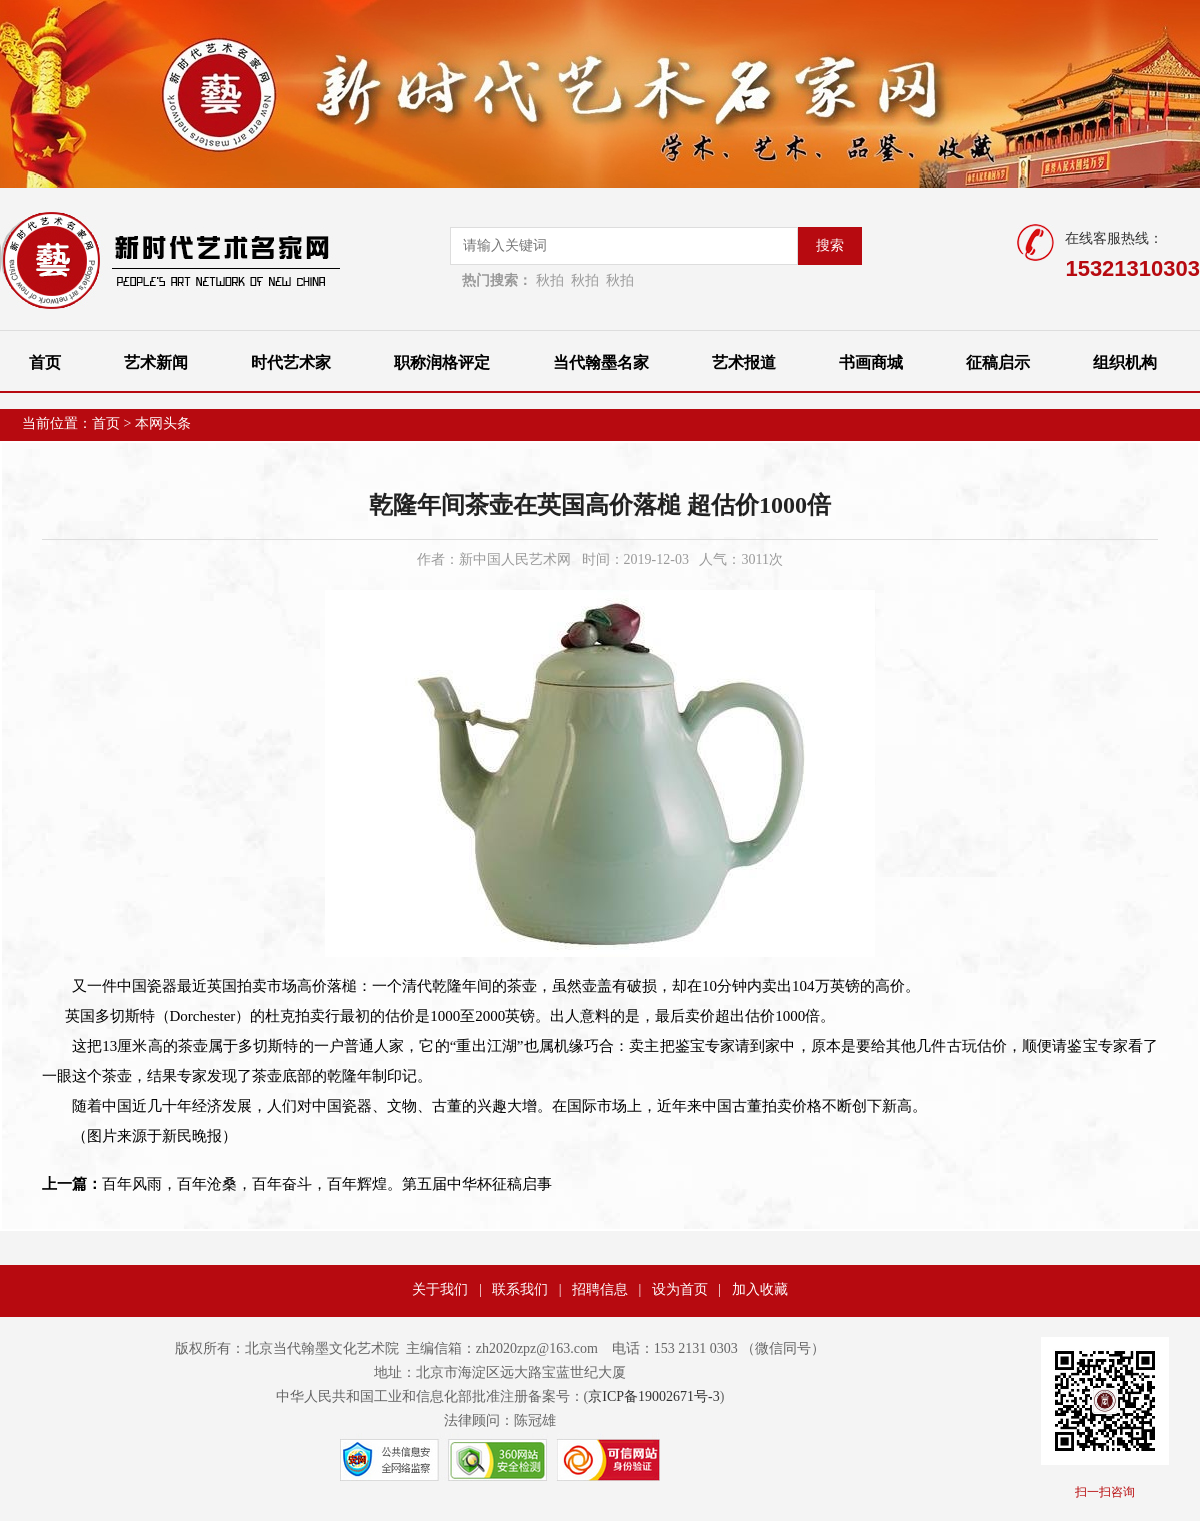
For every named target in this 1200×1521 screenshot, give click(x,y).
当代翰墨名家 (601, 362)
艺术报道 (744, 362)
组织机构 (1125, 362)
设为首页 (680, 1289)
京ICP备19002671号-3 (653, 1396)
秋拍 (550, 280)
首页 (45, 362)
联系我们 (520, 1289)
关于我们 (440, 1289)
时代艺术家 (291, 362)
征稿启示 (998, 362)
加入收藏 (760, 1289)
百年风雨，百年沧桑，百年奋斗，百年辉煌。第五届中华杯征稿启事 (297, 1184)
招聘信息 (600, 1289)
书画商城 (871, 362)
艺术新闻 (156, 362)
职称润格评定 (442, 362)
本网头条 (163, 423)
